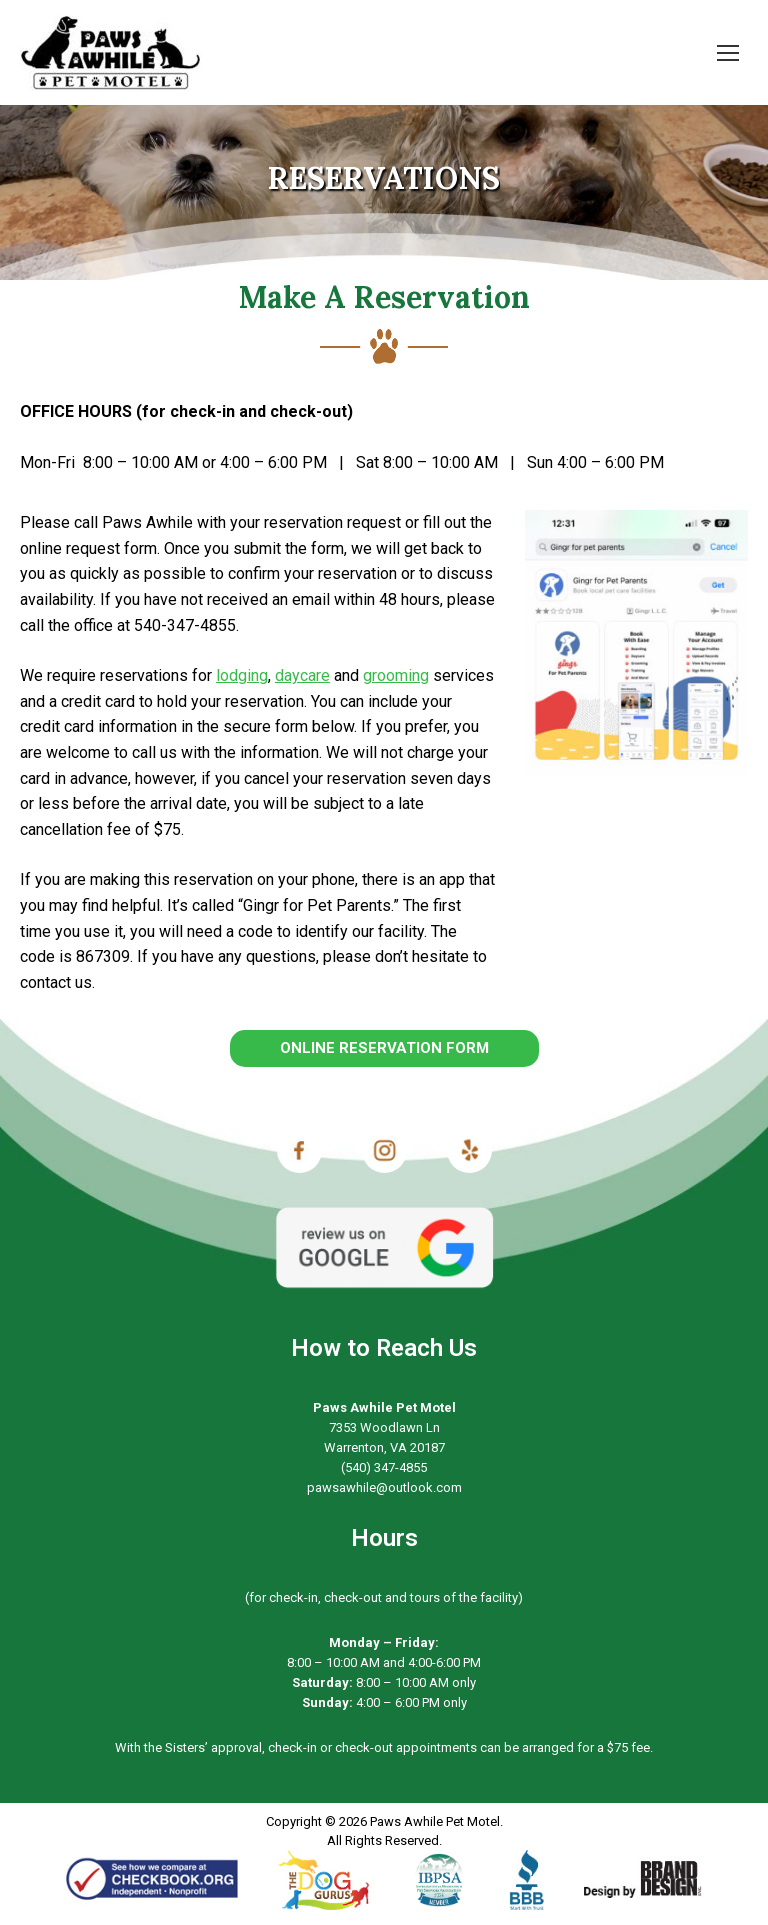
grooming (396, 675)
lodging (242, 675)
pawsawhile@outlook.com (384, 1487)
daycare (302, 675)
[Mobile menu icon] (728, 53)
